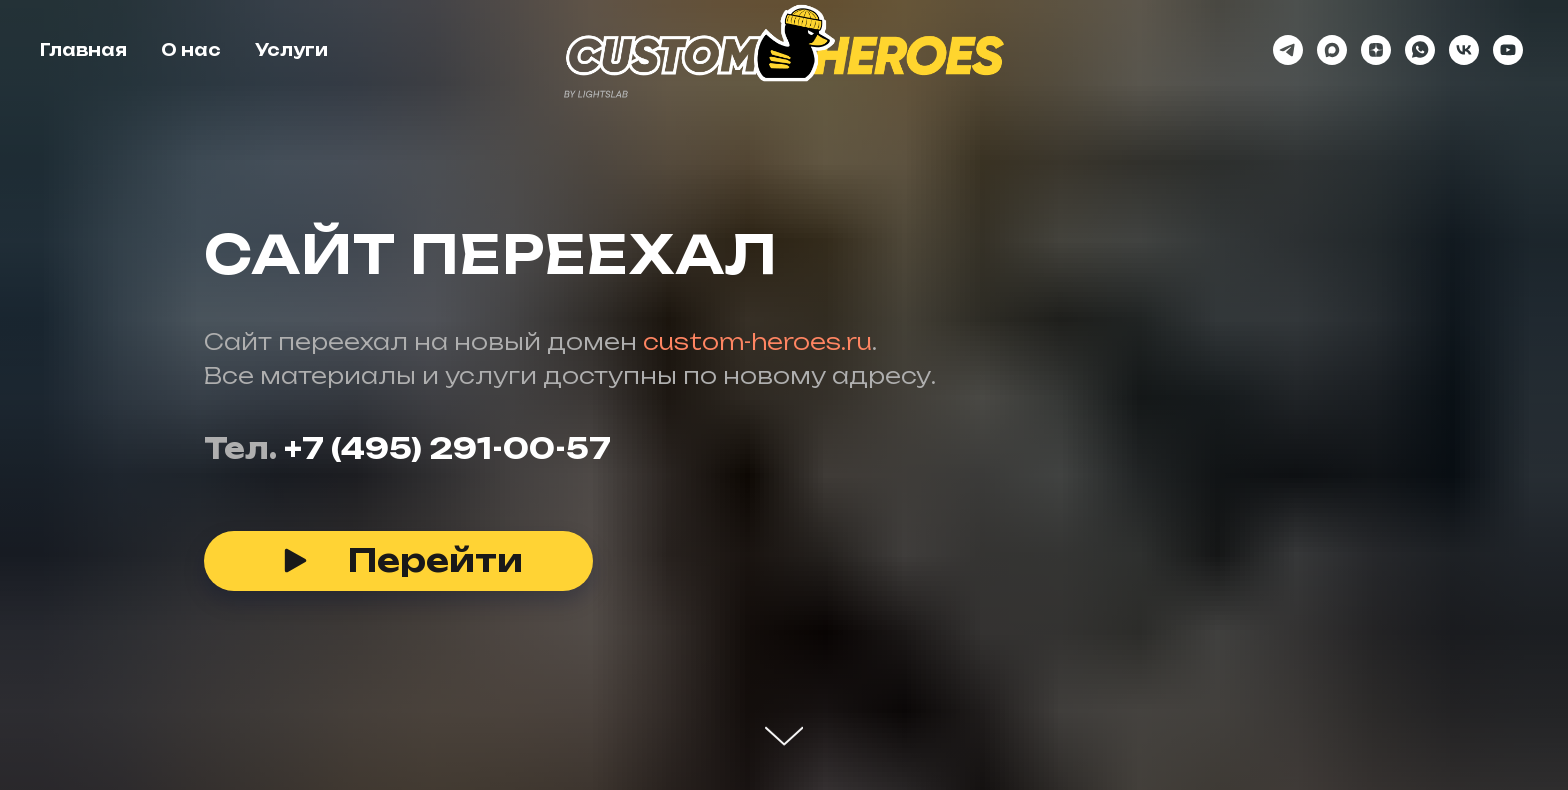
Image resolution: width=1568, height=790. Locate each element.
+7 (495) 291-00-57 (447, 448)
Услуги (291, 50)
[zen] (1376, 50)
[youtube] (1508, 50)
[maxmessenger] (1332, 50)
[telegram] (1288, 50)
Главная (83, 50)
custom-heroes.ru (757, 341)
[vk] (1464, 50)
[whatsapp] (1420, 50)
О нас (191, 50)
